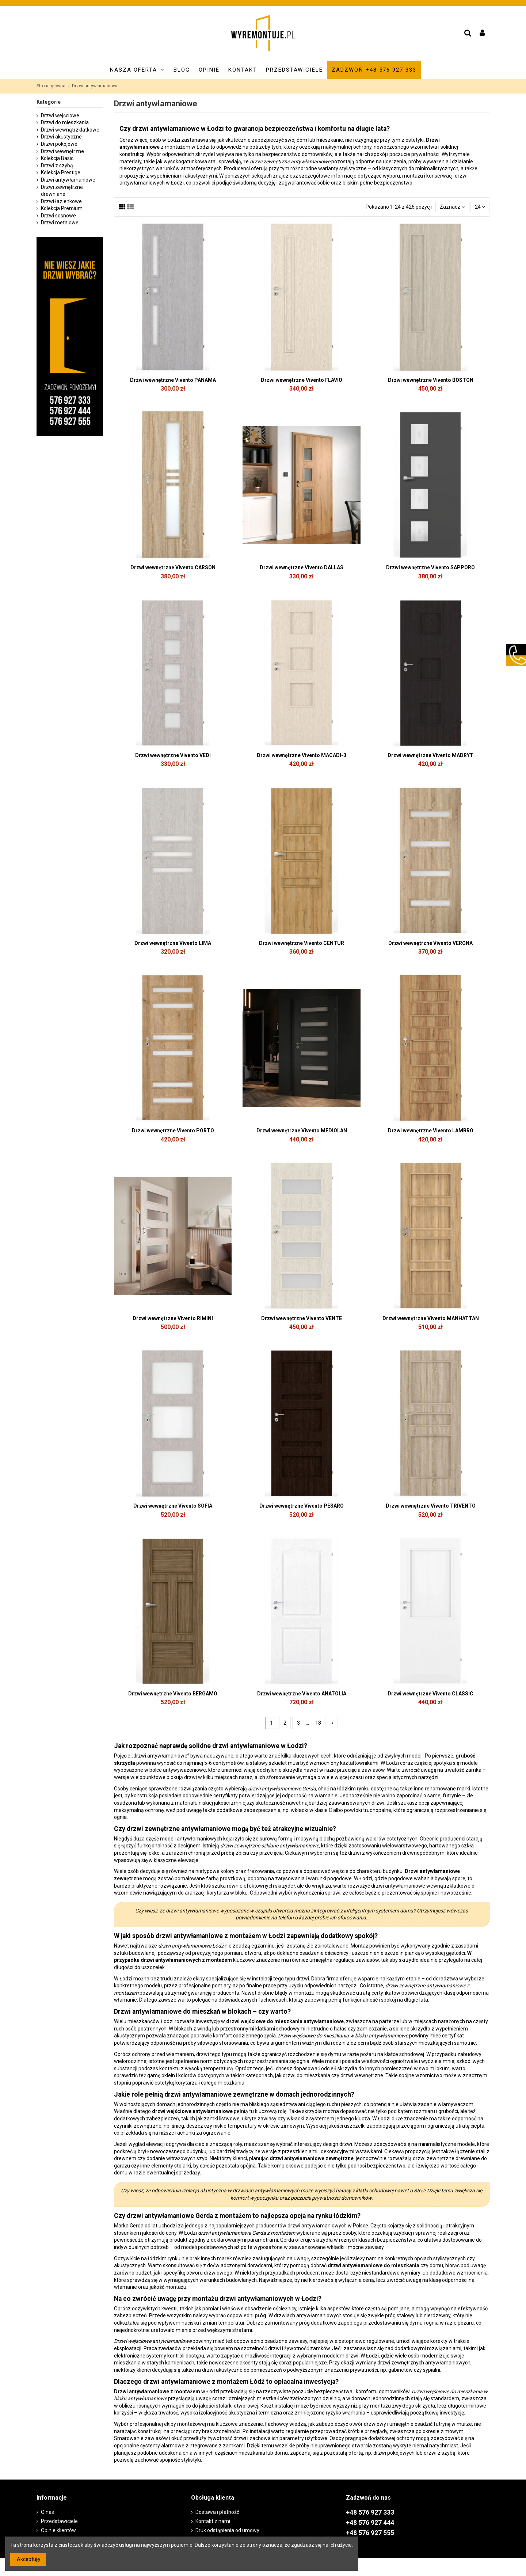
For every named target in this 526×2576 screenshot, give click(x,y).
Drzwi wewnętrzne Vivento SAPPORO (430, 567)
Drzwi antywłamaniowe (68, 180)
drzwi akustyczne (222, 2370)
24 (480, 207)
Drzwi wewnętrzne (62, 151)
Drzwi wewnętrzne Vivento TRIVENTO (431, 1506)
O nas (47, 2512)
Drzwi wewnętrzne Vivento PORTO (173, 1130)
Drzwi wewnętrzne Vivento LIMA (172, 943)
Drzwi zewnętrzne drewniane (62, 190)
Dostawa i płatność (217, 2512)
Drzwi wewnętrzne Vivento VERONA (430, 943)
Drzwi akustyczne (61, 137)
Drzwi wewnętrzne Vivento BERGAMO (172, 1694)
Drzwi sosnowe (58, 216)
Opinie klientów (58, 2530)
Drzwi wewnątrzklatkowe (70, 130)
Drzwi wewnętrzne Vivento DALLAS (301, 567)
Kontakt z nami (212, 2521)
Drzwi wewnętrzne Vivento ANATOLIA (301, 1694)
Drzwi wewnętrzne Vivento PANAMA (173, 380)
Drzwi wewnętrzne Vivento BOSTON (430, 380)
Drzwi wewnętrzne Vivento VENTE (301, 1318)
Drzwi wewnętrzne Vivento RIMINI (173, 1318)
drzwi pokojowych (394, 2453)
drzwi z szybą (440, 2453)
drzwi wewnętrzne (361, 2075)
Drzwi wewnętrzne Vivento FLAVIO (301, 380)
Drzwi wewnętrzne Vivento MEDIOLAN (301, 1130)
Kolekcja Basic (57, 158)
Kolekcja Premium (62, 208)
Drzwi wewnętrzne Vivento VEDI (173, 755)
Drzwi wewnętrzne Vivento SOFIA (172, 1506)
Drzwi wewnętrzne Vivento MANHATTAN (430, 1318)
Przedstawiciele (59, 2521)
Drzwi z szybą (57, 165)
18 (318, 1723)
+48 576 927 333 (370, 2512)
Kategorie (49, 102)
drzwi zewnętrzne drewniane (446, 2158)
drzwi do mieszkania (306, 2075)
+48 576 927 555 (370, 2533)
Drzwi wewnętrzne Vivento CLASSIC (430, 1694)
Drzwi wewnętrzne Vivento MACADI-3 (301, 755)
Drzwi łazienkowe (61, 201)
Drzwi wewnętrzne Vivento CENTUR (301, 943)
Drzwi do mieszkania (65, 122)
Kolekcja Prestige (60, 172)
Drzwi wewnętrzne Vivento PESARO (301, 1506)
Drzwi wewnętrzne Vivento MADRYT (430, 755)
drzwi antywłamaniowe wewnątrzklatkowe (420, 1886)
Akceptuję (28, 2559)
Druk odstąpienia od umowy (227, 2530)
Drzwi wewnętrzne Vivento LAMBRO (430, 1130)
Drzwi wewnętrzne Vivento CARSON (173, 567)
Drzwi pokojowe (59, 144)
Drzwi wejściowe (60, 115)
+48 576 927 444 (370, 2522)
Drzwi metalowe (60, 222)
